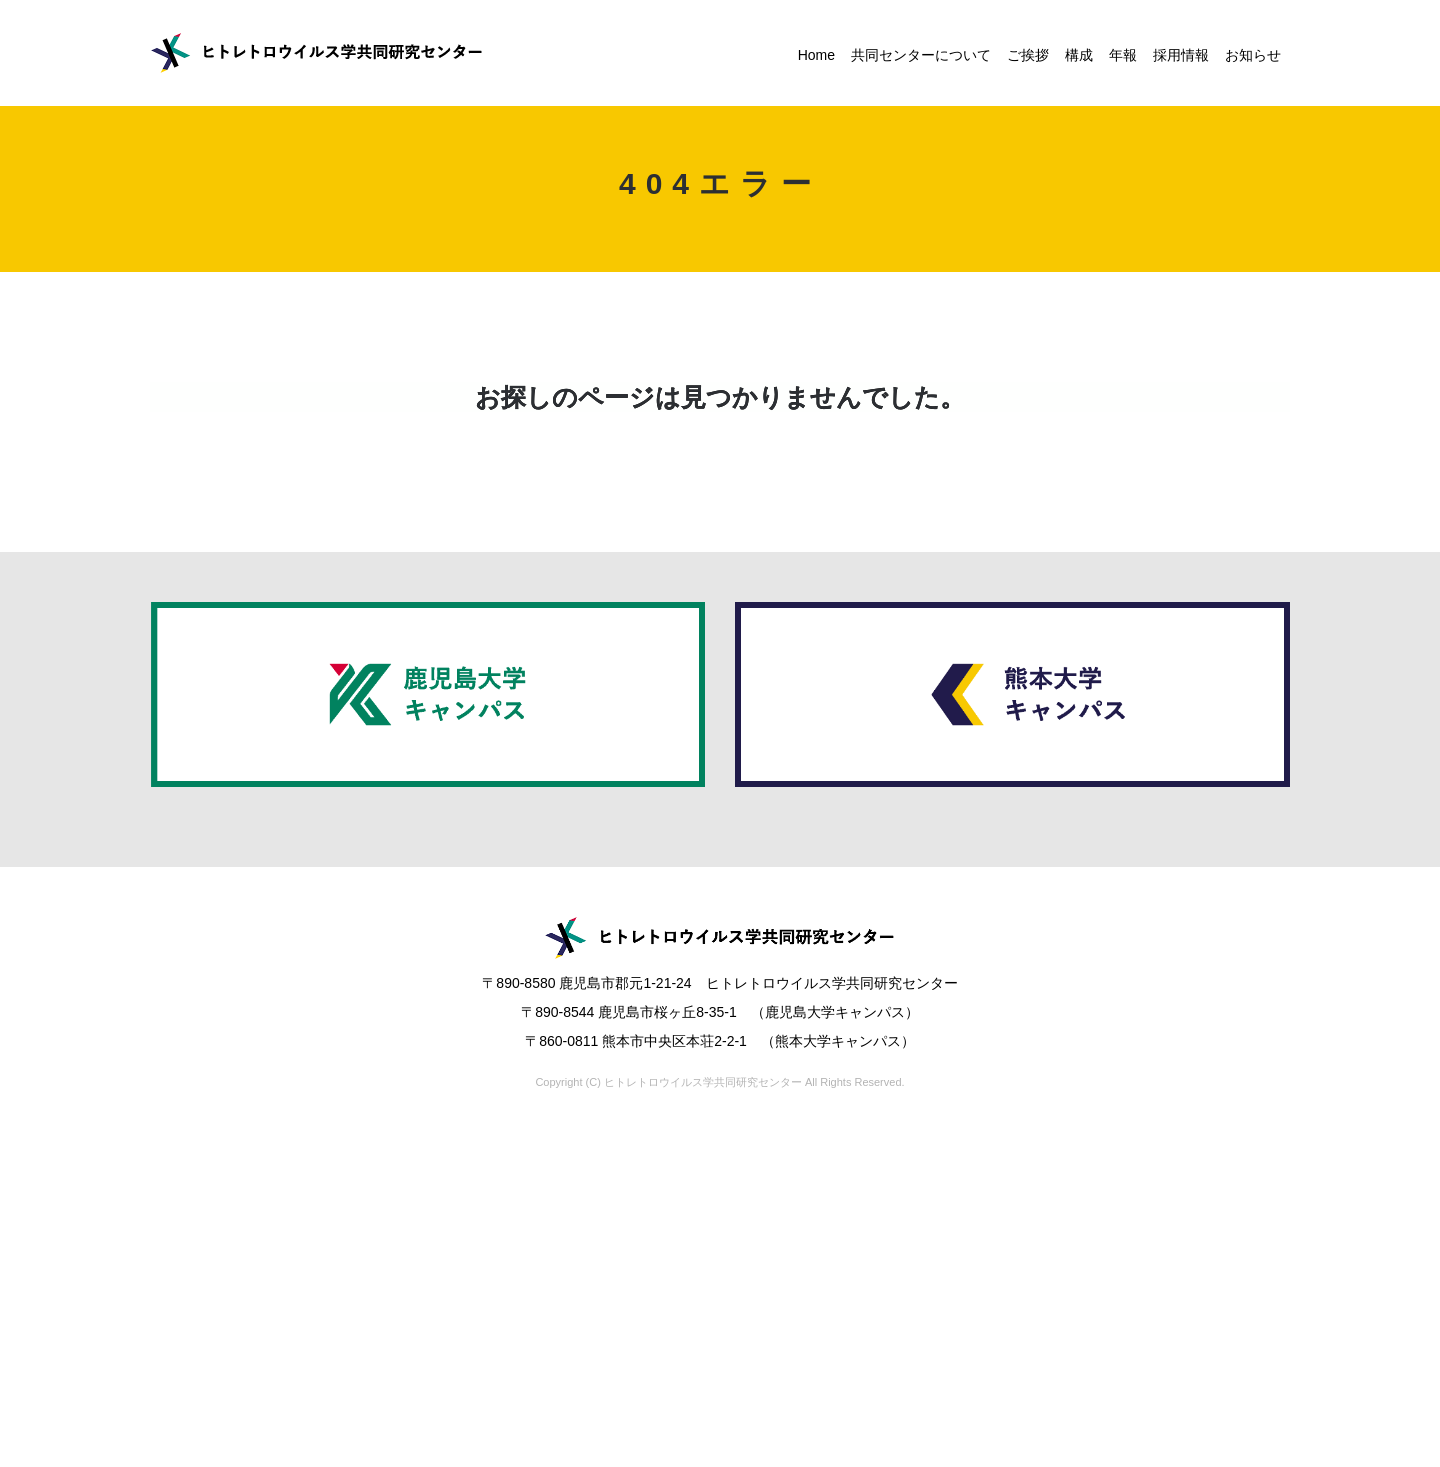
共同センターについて (921, 55)
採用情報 (1181, 55)
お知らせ (1253, 55)
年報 (1123, 55)
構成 (1079, 55)
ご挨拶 (1028, 55)
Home (816, 55)
